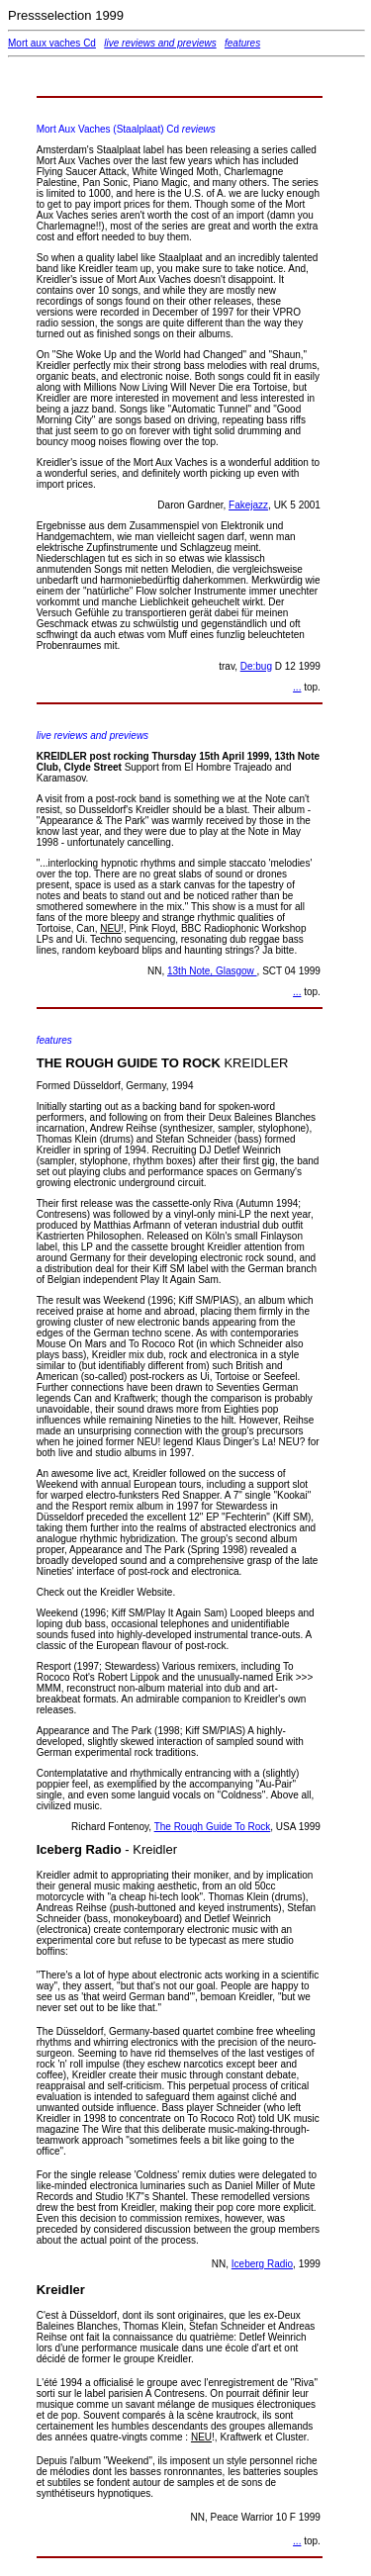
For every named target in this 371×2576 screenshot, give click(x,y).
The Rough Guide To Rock (212, 1826)
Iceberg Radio (262, 2263)
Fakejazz (248, 505)
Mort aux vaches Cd (52, 43)
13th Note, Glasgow (212, 971)
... (297, 687)
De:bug (256, 666)
